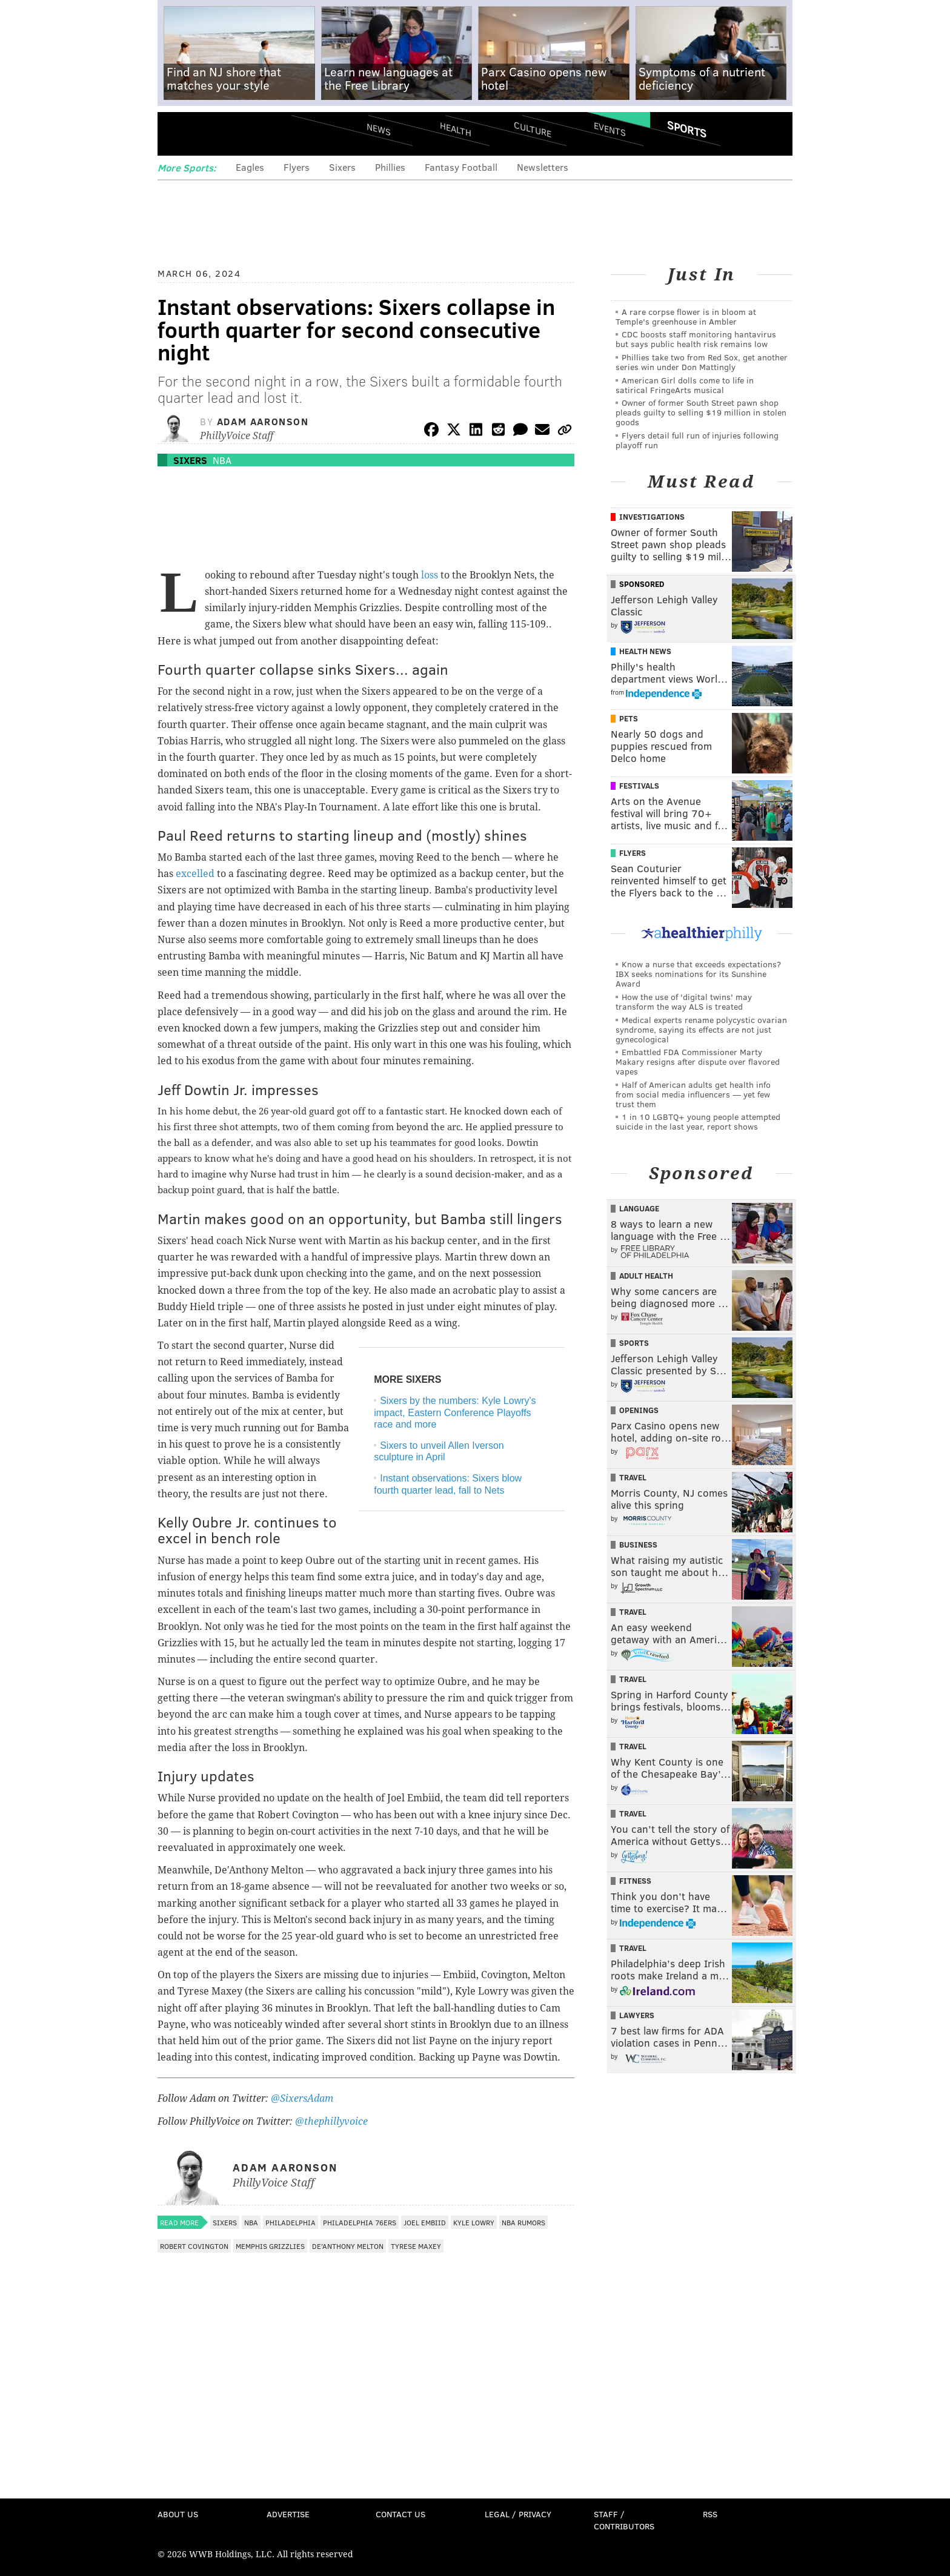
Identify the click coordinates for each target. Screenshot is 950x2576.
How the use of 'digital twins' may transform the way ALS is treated (684, 1001)
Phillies (390, 167)
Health (455, 129)
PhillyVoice (241, 133)
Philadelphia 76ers (359, 2222)
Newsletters (542, 167)
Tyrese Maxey (416, 2246)
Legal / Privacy (518, 2514)
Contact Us (400, 2514)
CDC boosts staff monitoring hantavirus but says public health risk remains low (696, 338)
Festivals (639, 785)
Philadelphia (290, 2222)
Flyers (297, 167)
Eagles (250, 167)
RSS (710, 2514)
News (379, 129)
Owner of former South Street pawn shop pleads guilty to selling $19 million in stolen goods (701, 412)
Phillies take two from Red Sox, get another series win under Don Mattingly (702, 361)
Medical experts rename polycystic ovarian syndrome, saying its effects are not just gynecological (701, 1029)
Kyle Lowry (473, 2222)
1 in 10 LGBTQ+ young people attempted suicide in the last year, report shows (698, 1121)
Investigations (652, 516)
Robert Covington (194, 2246)
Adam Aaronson (263, 421)
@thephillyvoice (331, 2121)
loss (429, 575)
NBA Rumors (523, 2222)
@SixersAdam (302, 2098)
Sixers (342, 167)
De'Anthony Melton (348, 2246)
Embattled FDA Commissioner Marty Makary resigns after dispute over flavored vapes (698, 1061)
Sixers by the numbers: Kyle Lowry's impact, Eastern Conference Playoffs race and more (455, 1412)
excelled (195, 873)
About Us (178, 2514)
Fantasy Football (461, 167)
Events (610, 129)
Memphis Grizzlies (270, 2246)
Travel (632, 1477)
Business (638, 1544)
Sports (686, 129)
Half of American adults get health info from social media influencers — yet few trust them (693, 1094)
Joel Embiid (425, 2222)
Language (639, 1208)
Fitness (635, 1880)
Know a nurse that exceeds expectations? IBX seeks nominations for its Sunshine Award (698, 973)
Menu (177, 133)
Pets (628, 718)
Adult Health (646, 1275)
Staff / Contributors (624, 2520)
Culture (532, 128)
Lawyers (636, 2015)
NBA (222, 460)
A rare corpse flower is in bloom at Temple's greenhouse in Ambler (686, 316)
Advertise (288, 2514)
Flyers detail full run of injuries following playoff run (697, 440)
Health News (645, 651)
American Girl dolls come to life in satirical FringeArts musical (685, 385)
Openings (639, 1410)
